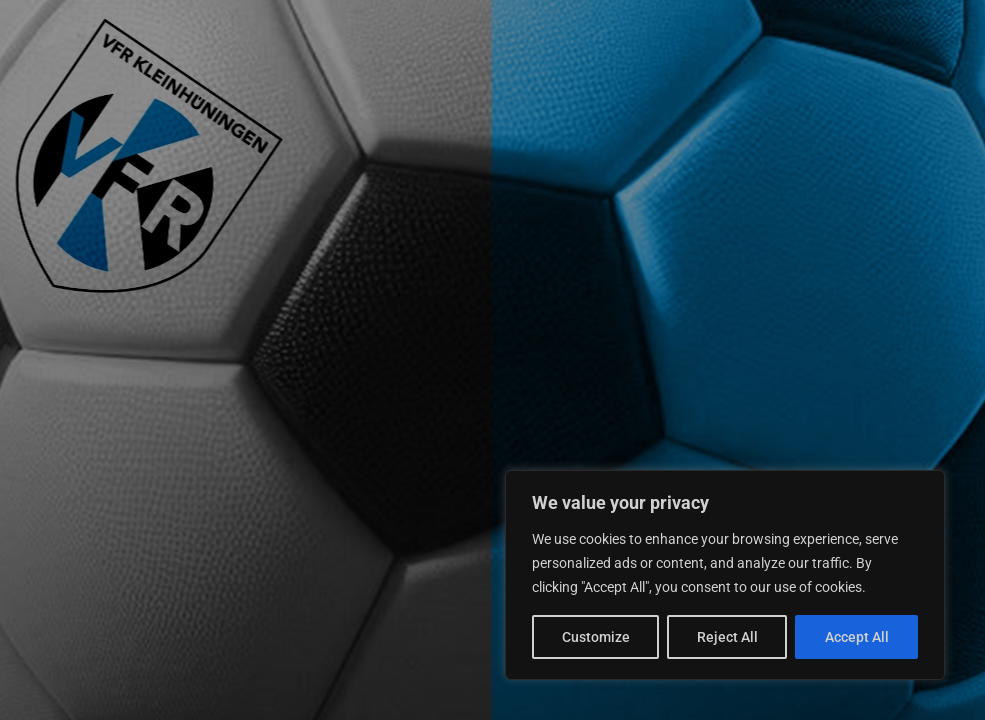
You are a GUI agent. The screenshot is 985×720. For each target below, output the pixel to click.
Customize (596, 637)
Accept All (857, 637)
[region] (725, 575)
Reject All (727, 637)
